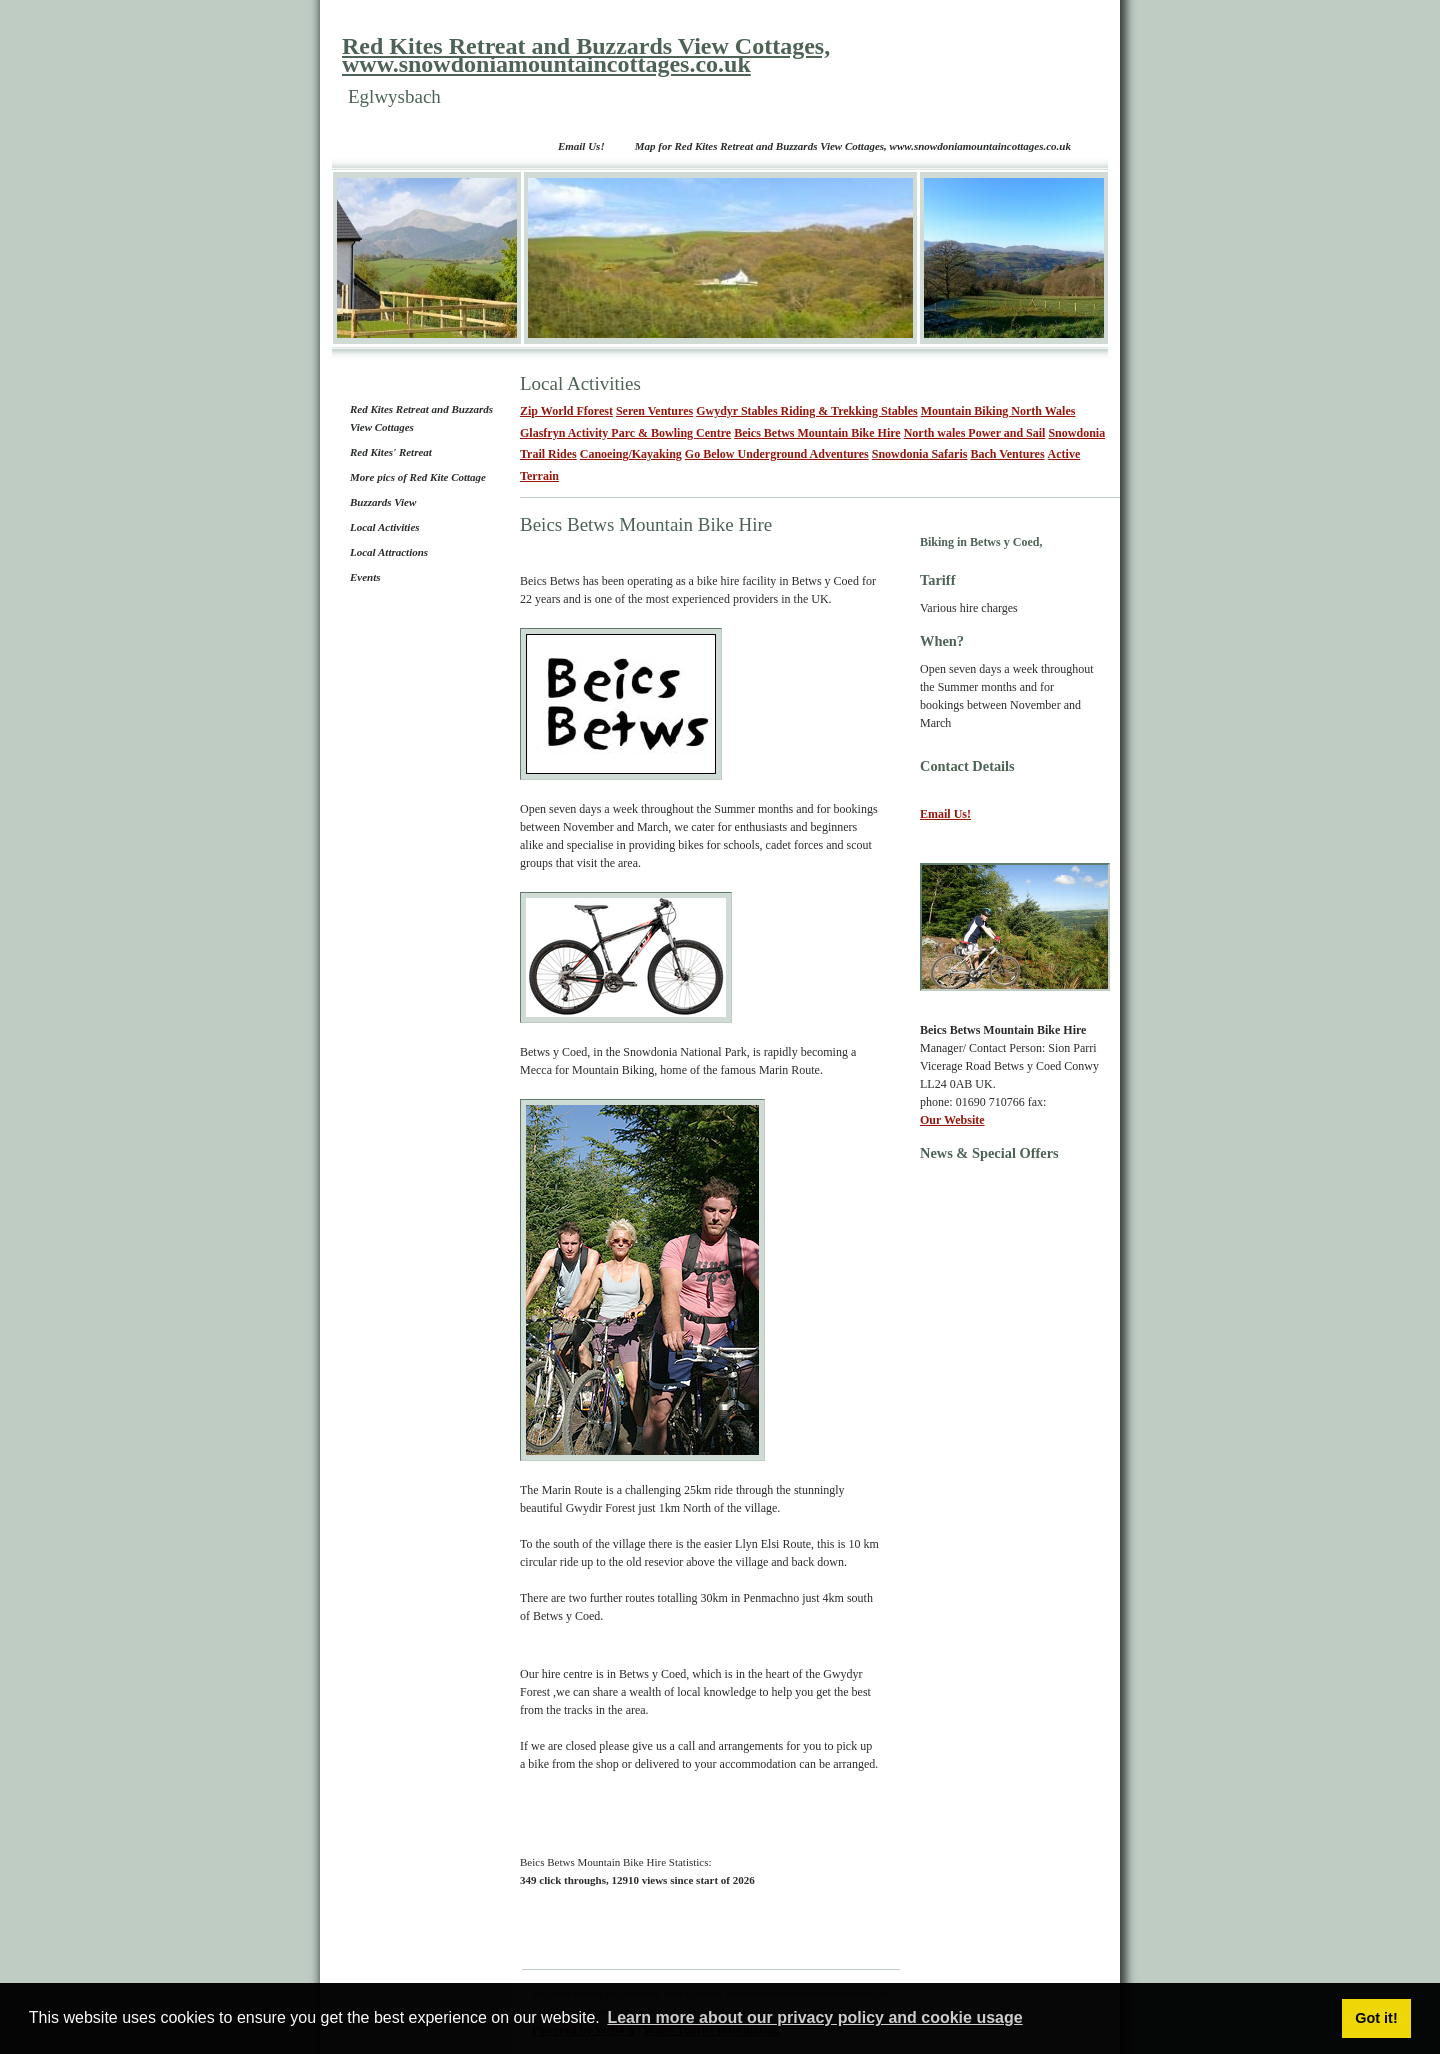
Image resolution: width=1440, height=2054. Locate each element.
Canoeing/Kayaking (631, 454)
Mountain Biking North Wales (998, 411)
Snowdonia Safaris (920, 454)
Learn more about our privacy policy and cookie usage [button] (814, 2017)
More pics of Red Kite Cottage (418, 477)
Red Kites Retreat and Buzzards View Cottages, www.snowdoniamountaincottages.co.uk (586, 55)
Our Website (952, 1120)
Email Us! (581, 146)
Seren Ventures (654, 411)
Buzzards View (383, 502)
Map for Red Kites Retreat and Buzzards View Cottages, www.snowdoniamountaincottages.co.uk (853, 146)
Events (365, 577)
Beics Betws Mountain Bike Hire (817, 433)
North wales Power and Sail (975, 433)
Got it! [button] (1376, 2018)
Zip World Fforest (566, 411)
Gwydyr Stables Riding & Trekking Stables (807, 411)
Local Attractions (389, 552)
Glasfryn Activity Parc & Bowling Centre (625, 433)
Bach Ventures (1007, 454)
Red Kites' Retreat (391, 452)
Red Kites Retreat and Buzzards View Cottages (421, 418)
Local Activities (385, 527)
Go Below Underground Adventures (777, 454)
